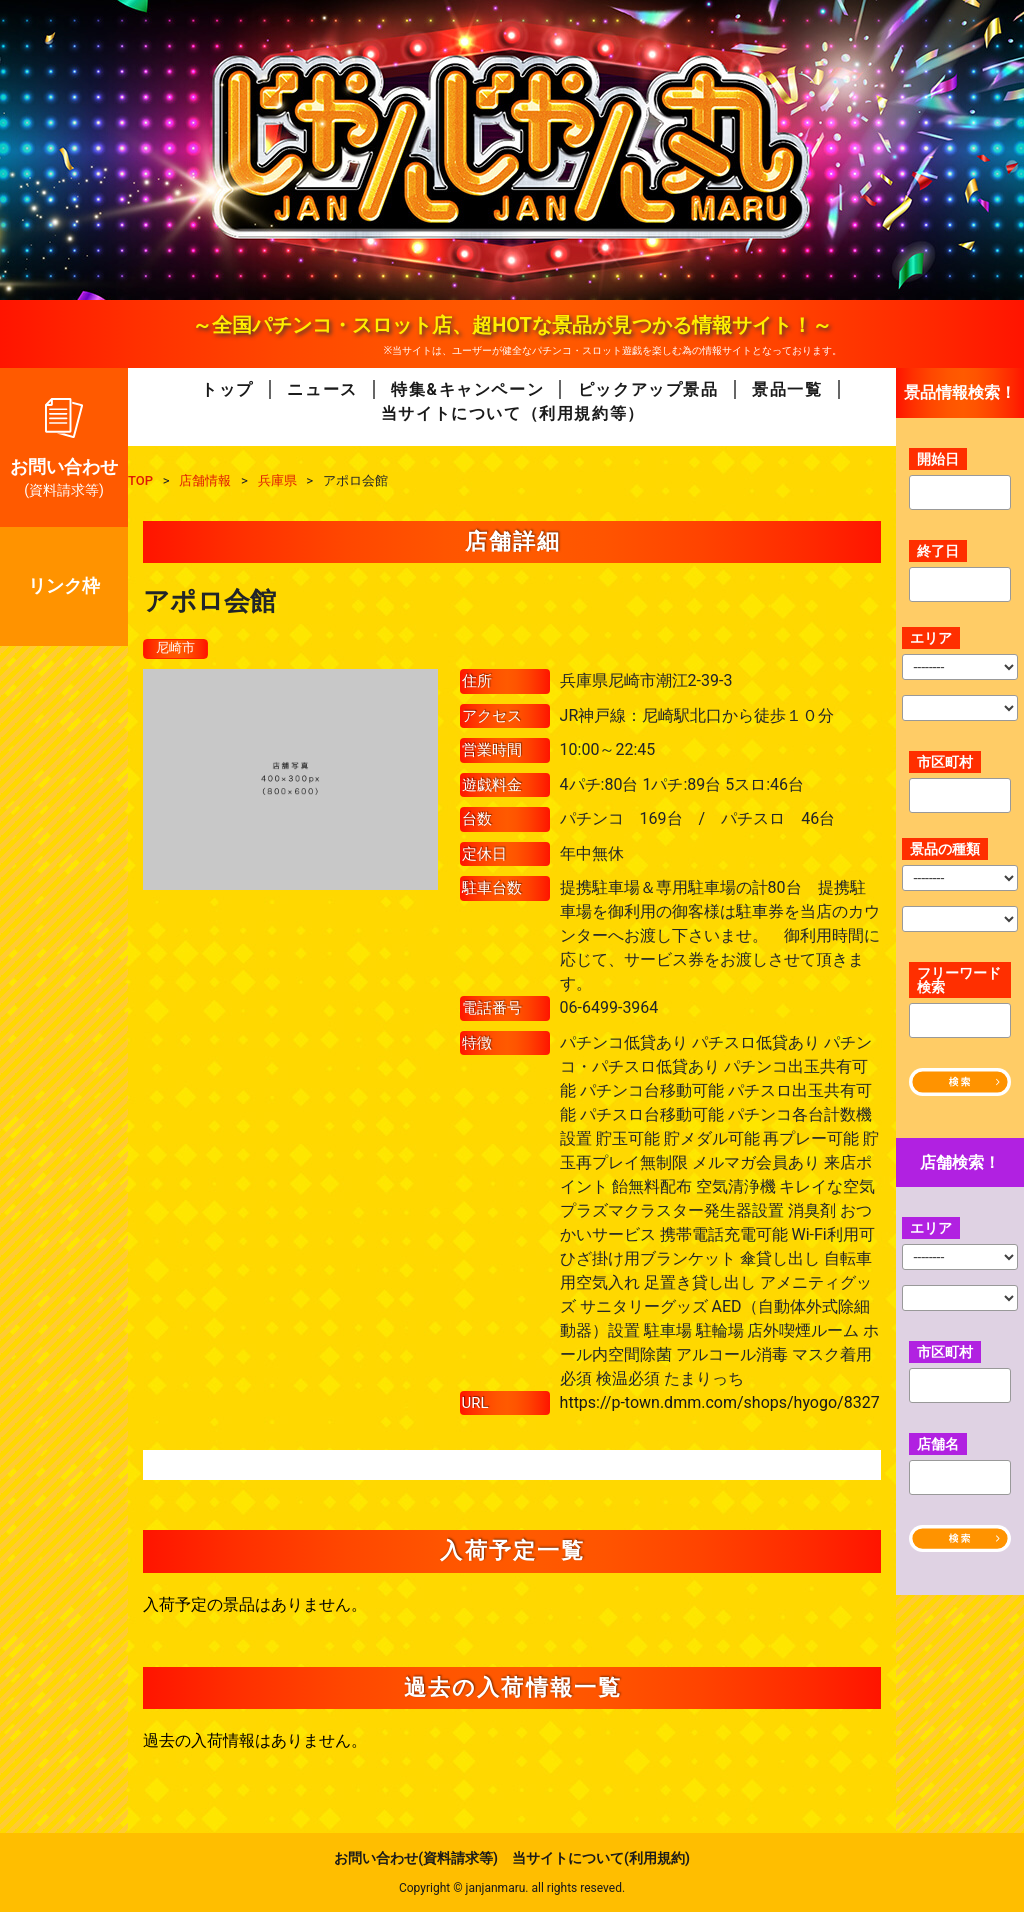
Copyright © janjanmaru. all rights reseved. (512, 1890)
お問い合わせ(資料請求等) (416, 1860)
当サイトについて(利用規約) (601, 1860)
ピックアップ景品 (648, 389)
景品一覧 (787, 389)
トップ (227, 389)
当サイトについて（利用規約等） (513, 413)
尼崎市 (177, 649)
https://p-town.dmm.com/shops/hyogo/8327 (720, 1403)
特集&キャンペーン (467, 389)
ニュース (322, 389)
